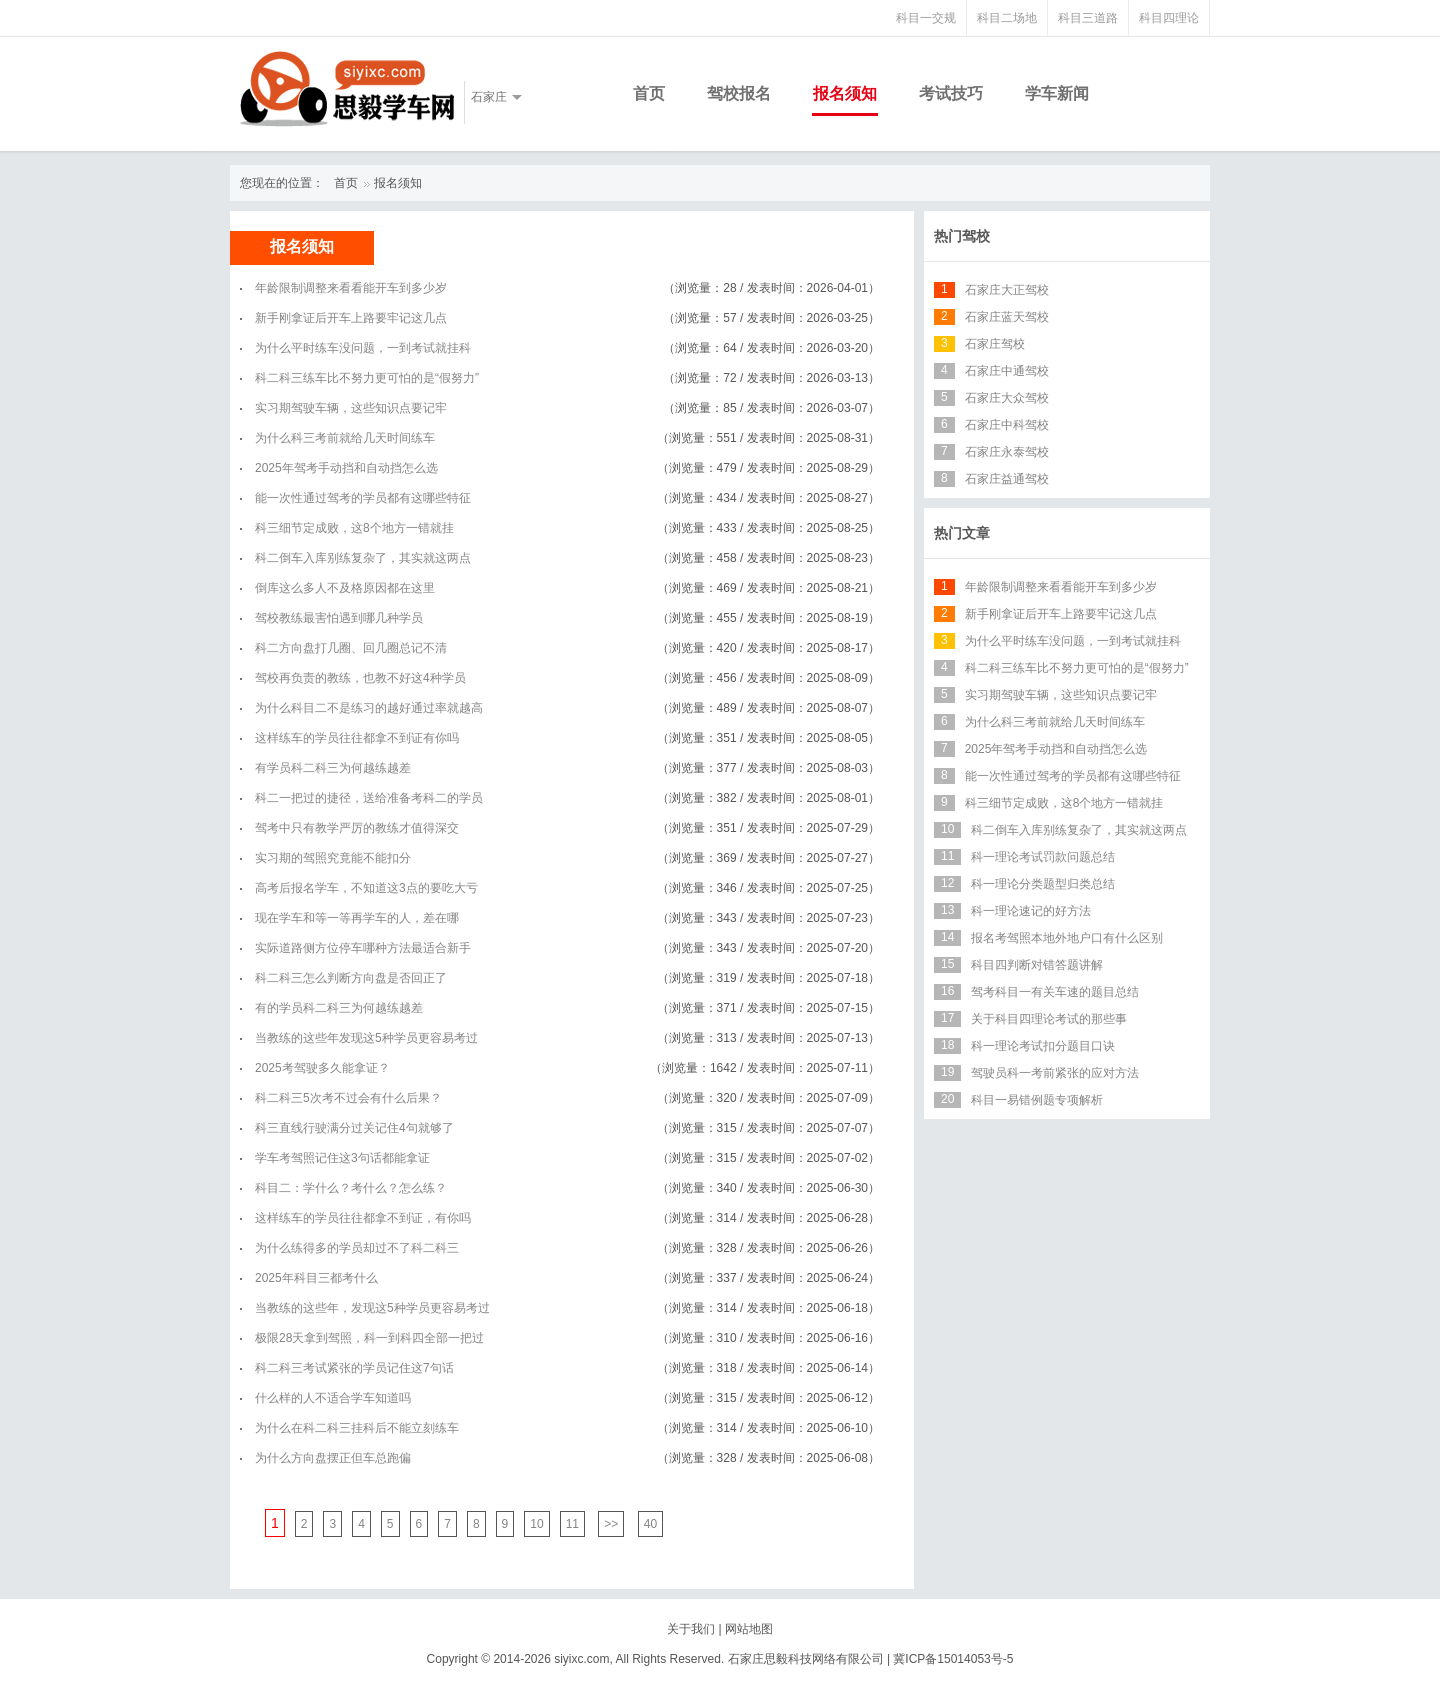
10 (536, 1524)
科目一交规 (926, 18)
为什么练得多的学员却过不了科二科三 (357, 1248)
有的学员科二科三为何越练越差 (339, 1008)
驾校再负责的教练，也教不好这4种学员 (360, 678)
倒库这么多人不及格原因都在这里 (345, 588)
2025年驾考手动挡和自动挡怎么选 (346, 468)
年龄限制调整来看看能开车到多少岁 (351, 288)
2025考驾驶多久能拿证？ (322, 1068)
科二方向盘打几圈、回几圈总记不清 (351, 648)
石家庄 (489, 97)
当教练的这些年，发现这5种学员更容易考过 (372, 1308)
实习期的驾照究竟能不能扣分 (333, 858)
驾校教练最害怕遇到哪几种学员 (339, 618)
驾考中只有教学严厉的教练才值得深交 (357, 828)
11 (572, 1524)
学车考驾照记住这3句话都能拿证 (342, 1158)
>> (611, 1524)
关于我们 (691, 1629)
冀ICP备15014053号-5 (953, 1659)
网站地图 (749, 1629)
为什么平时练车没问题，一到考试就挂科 (363, 348)
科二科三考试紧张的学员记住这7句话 (354, 1368)
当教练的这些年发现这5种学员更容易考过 (366, 1038)
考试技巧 (951, 93)
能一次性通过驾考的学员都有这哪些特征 (363, 498)
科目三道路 (1088, 18)
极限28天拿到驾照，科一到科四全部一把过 (369, 1338)
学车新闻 (1057, 93)
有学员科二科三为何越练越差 (333, 768)
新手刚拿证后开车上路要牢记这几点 (351, 318)
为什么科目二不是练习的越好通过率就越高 (369, 708)
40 (650, 1524)
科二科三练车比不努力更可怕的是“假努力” (367, 378)
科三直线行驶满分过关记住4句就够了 (354, 1128)
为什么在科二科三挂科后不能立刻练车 (357, 1428)
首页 (649, 93)
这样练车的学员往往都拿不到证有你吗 (357, 738)
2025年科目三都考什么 (316, 1278)
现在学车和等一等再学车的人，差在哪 (357, 918)
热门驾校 (962, 236)
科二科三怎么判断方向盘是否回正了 (351, 978)
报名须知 (845, 93)
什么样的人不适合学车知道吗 (333, 1398)
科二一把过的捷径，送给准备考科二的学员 (369, 798)
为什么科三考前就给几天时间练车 (345, 438)
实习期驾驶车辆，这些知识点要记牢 (351, 408)
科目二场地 (1007, 18)
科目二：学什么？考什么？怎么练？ (351, 1188)
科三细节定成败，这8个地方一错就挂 (354, 528)
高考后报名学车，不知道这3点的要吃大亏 (366, 888)
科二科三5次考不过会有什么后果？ (348, 1098)
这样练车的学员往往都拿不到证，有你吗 (363, 1218)
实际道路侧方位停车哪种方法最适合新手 (363, 948)
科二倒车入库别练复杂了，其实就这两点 (363, 558)
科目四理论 (1169, 18)
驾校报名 (739, 93)
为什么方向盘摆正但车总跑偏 (333, 1458)
